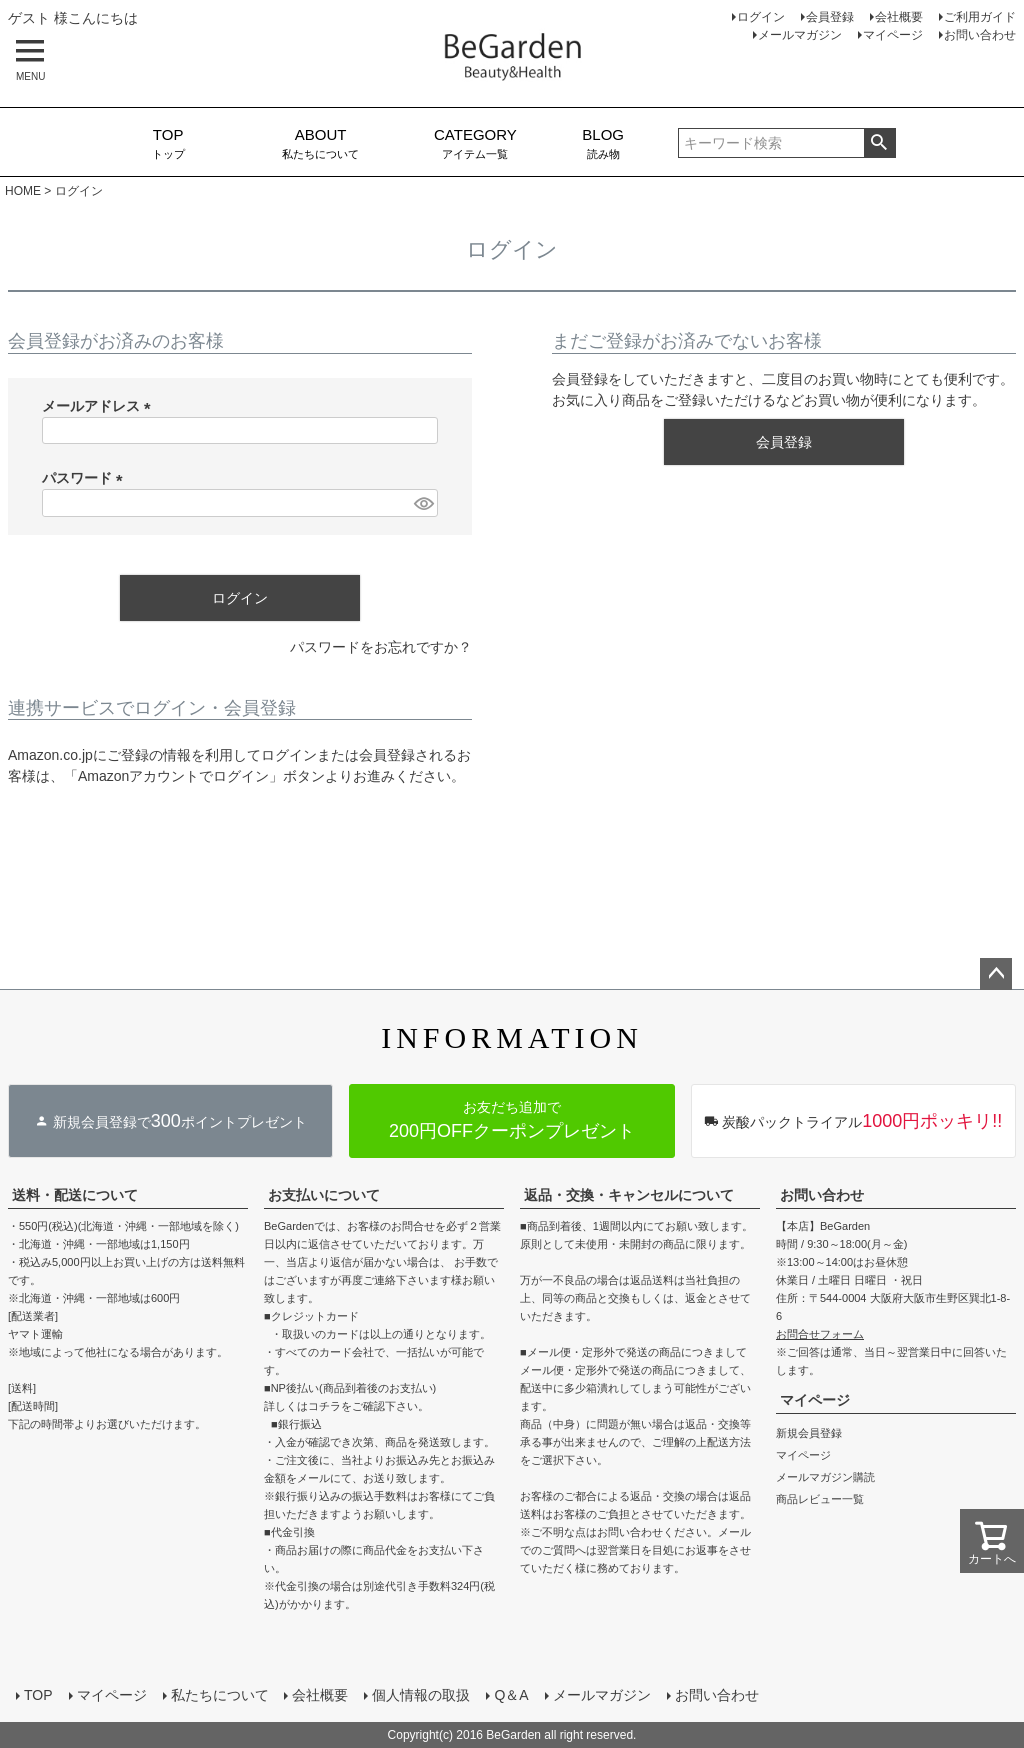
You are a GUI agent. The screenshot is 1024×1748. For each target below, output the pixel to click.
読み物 (603, 142)
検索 (879, 143)
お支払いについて (324, 1195)
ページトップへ (996, 974)
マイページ (893, 35)
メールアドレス (100, 406)
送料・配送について (75, 1195)
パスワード (86, 478)
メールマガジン (800, 35)
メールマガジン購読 (825, 1477)
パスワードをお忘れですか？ (381, 647)
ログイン (761, 17)
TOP (38, 1695)
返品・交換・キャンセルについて (629, 1195)
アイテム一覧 (475, 142)
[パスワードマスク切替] (423, 503)
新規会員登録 (809, 1433)
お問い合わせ (980, 35)
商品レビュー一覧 (820, 1499)
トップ (168, 142)
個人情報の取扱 (422, 1695)
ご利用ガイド (980, 17)
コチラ (324, 1406)
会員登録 (830, 17)
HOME (23, 191)
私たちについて (320, 142)
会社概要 (899, 17)
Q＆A (512, 1695)
